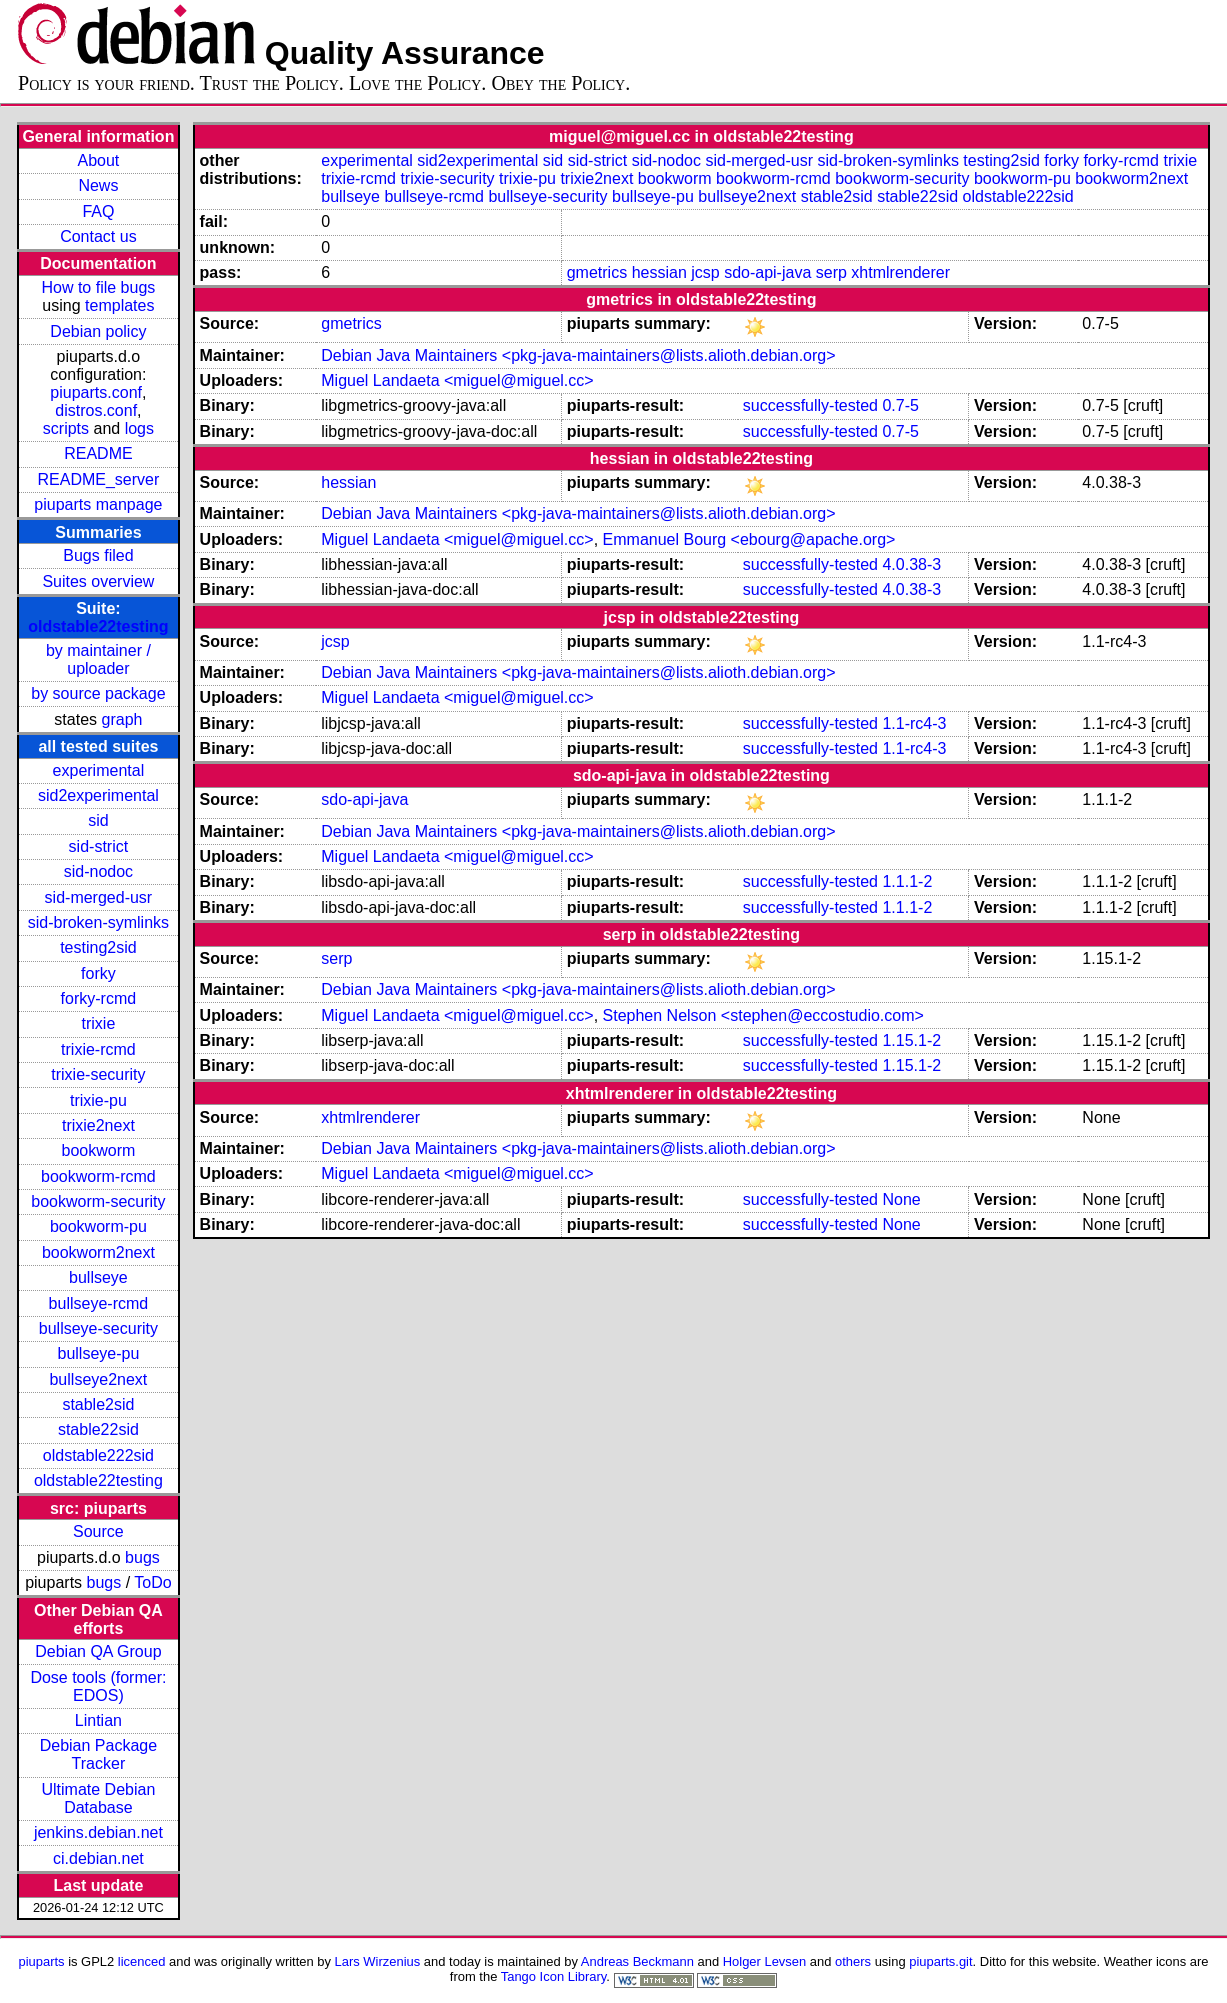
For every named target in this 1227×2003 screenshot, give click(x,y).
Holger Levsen (765, 1961)
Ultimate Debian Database (98, 1798)
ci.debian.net (98, 1858)
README (98, 453)
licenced (142, 1961)
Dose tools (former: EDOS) (98, 1686)
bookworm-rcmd (98, 1176)
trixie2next (98, 1125)
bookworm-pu (98, 1226)
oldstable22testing (98, 626)
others (853, 1961)
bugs (142, 1557)
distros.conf (96, 410)
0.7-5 (900, 405)
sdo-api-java (767, 272)
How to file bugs (98, 287)
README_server (98, 479)
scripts (66, 428)
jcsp (705, 272)
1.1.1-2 (907, 881)
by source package (98, 693)
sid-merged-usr (99, 897)
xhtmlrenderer (900, 272)
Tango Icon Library (554, 1976)
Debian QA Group (98, 1651)
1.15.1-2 (911, 1040)
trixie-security (98, 1074)
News (98, 185)
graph (122, 719)
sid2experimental (98, 795)
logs (139, 428)
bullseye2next (98, 1379)
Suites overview (98, 581)
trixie (99, 1023)
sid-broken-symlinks (98, 922)
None (901, 1199)
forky (98, 973)
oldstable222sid (98, 1455)
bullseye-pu (98, 1353)
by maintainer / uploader (98, 659)
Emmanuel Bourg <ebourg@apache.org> (749, 539)
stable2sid (98, 1404)
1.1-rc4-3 (914, 723)
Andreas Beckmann (637, 1961)
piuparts (41, 1961)
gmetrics (597, 272)
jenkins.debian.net (98, 1832)
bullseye (98, 1277)
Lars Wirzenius (378, 1961)
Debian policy (98, 331)
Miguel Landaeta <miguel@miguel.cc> (457, 380)
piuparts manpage (98, 504)
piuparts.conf (96, 392)
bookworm (98, 1150)
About (98, 160)
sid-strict (99, 846)
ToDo (152, 1582)
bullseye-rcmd (99, 1303)
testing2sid (98, 947)
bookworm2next (98, 1252)
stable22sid (98, 1429)
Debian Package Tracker (98, 1754)
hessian (659, 272)
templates (119, 305)
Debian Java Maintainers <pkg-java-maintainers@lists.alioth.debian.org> (578, 355)
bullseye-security (98, 1328)
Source (98, 1531)
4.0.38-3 (911, 564)
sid (98, 820)
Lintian (98, 1720)
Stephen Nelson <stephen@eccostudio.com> (763, 1015)
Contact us (98, 236)
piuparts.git (940, 1961)
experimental (99, 770)
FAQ (98, 211)
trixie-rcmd (98, 1049)
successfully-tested (810, 405)
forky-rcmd (99, 998)
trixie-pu (98, 1100)
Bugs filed (98, 555)
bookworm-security (98, 1201)
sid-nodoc (98, 871)
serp (831, 272)
